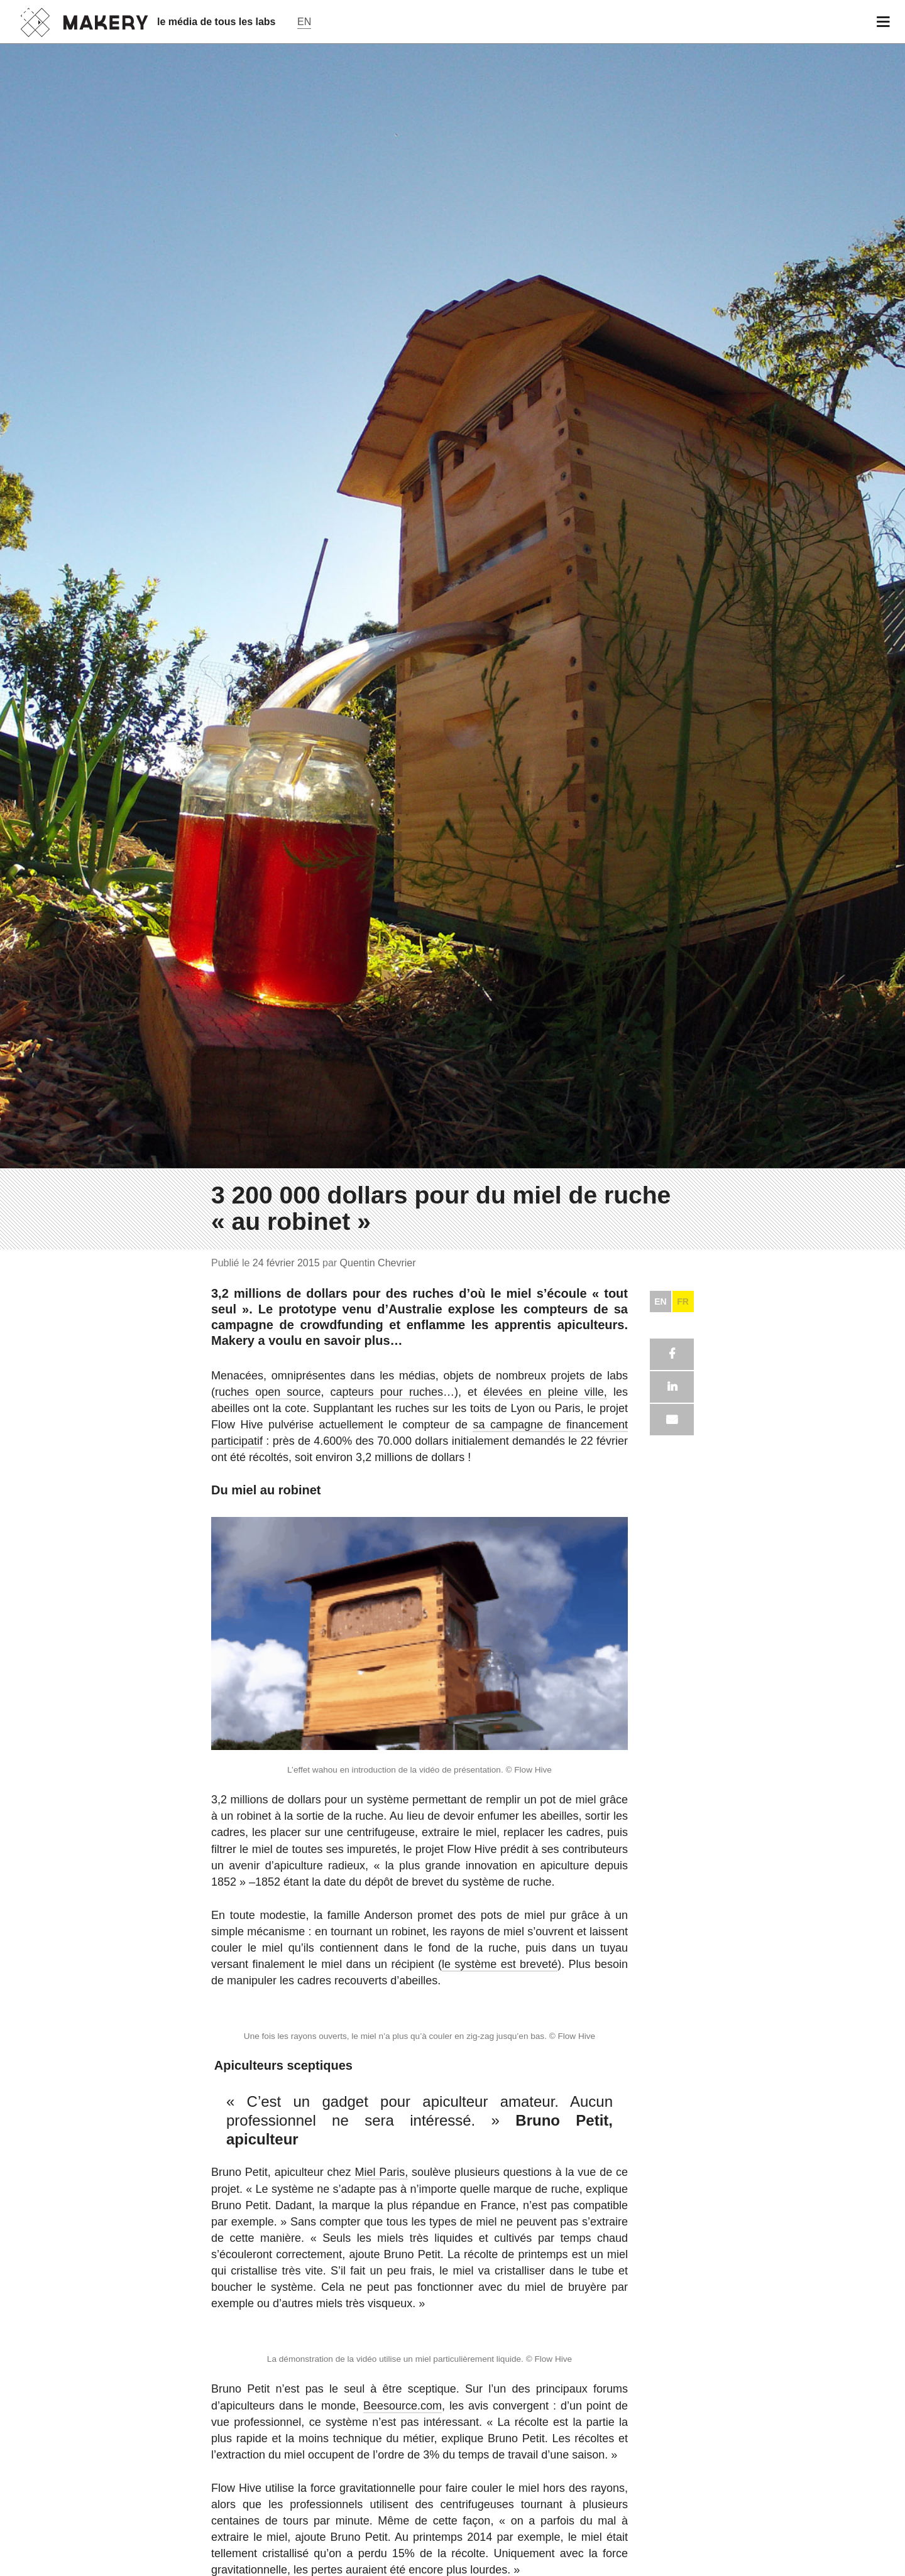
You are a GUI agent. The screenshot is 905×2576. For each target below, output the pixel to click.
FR (683, 2110)
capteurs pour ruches (387, 2199)
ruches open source (268, 2199)
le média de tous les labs (216, 21)
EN (660, 2110)
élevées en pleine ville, (545, 2199)
